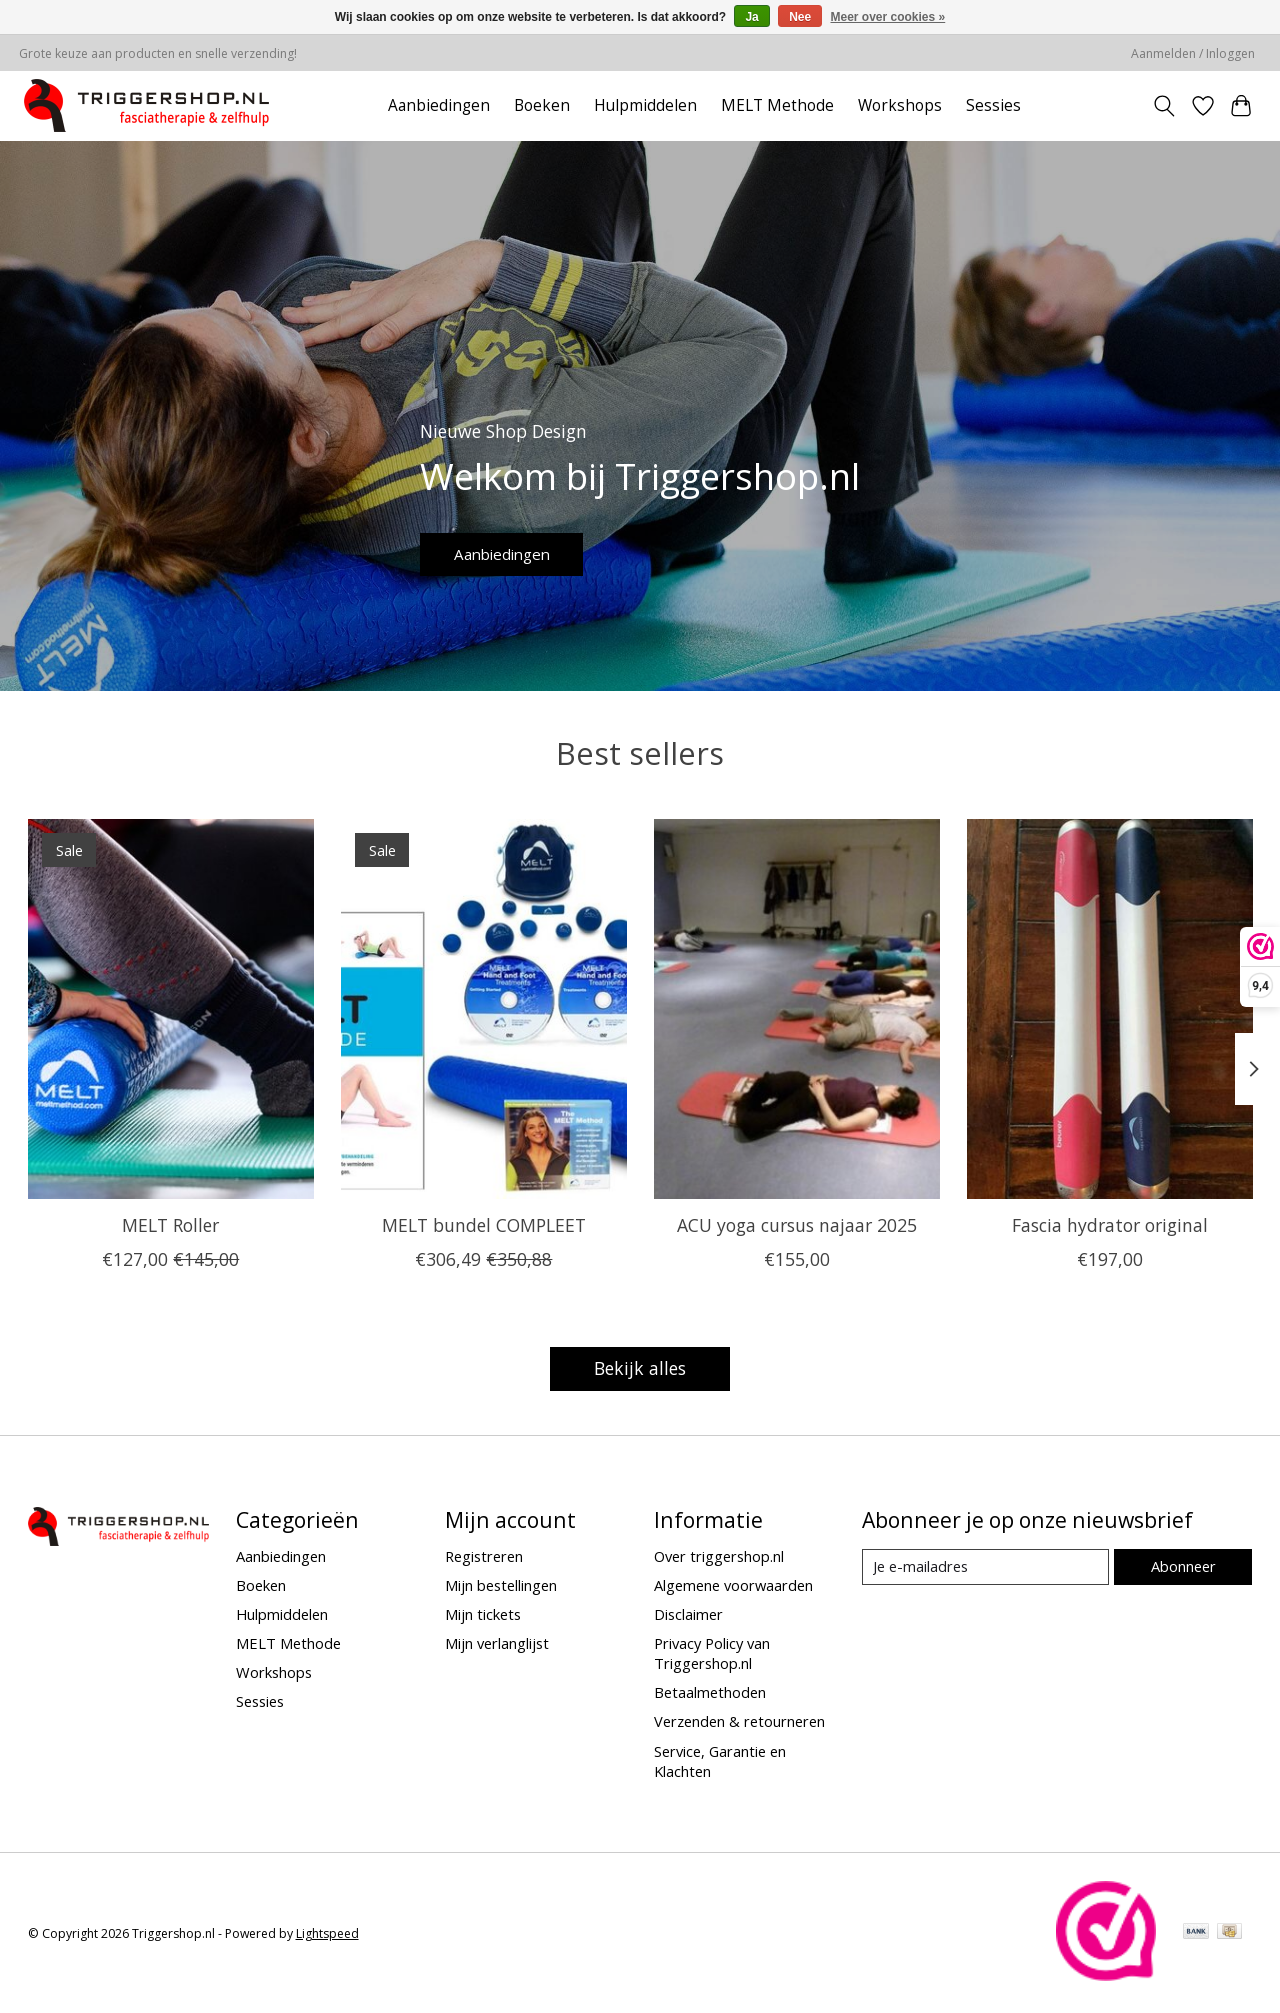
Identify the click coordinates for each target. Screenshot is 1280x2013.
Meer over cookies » (888, 17)
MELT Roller (170, 1225)
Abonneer (1183, 1566)
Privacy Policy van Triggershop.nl (712, 1653)
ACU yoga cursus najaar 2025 (796, 1225)
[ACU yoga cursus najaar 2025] (797, 1009)
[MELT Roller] (171, 1009)
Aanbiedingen (439, 105)
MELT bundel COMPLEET (483, 1225)
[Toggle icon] (1163, 106)
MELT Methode (777, 105)
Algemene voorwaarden (733, 1585)
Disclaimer (688, 1614)
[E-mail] (985, 1567)
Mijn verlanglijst (497, 1643)
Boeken (542, 105)
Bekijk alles (640, 1368)
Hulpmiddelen (645, 105)
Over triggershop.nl (719, 1556)
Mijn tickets (483, 1614)
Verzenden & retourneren (739, 1721)
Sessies (993, 105)
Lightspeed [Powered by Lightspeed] (327, 1933)
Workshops (900, 105)
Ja (751, 17)
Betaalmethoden (710, 1692)
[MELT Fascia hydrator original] (1110, 1009)
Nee (800, 17)
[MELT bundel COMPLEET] (484, 1009)
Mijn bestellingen (501, 1585)
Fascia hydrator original (1110, 1225)
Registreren (484, 1556)
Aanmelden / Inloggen (1193, 53)
